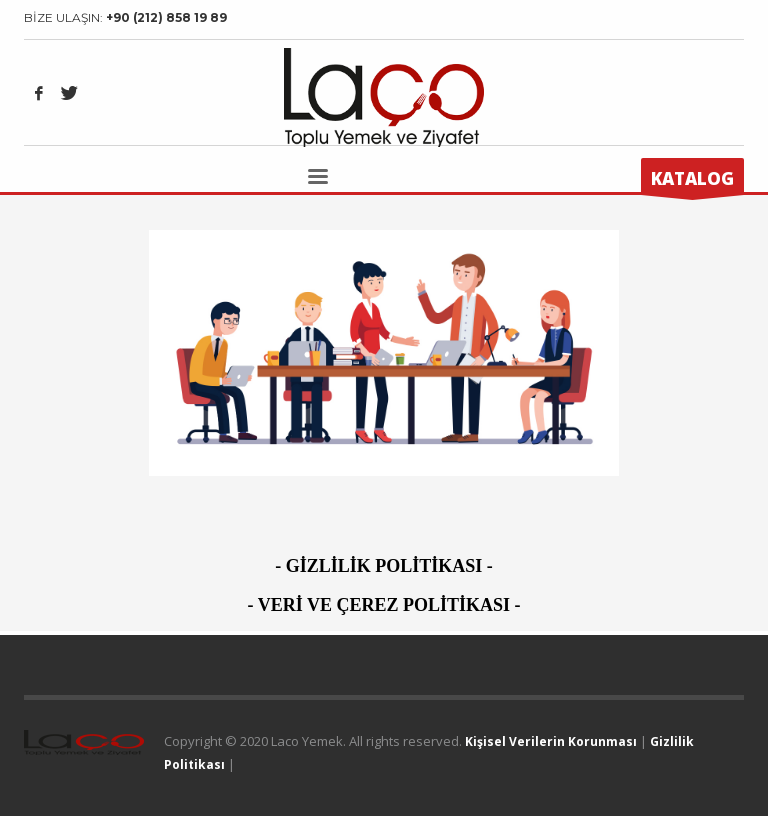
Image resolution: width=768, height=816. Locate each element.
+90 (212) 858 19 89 (166, 17)
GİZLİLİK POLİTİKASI (384, 566)
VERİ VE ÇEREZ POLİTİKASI (384, 605)
